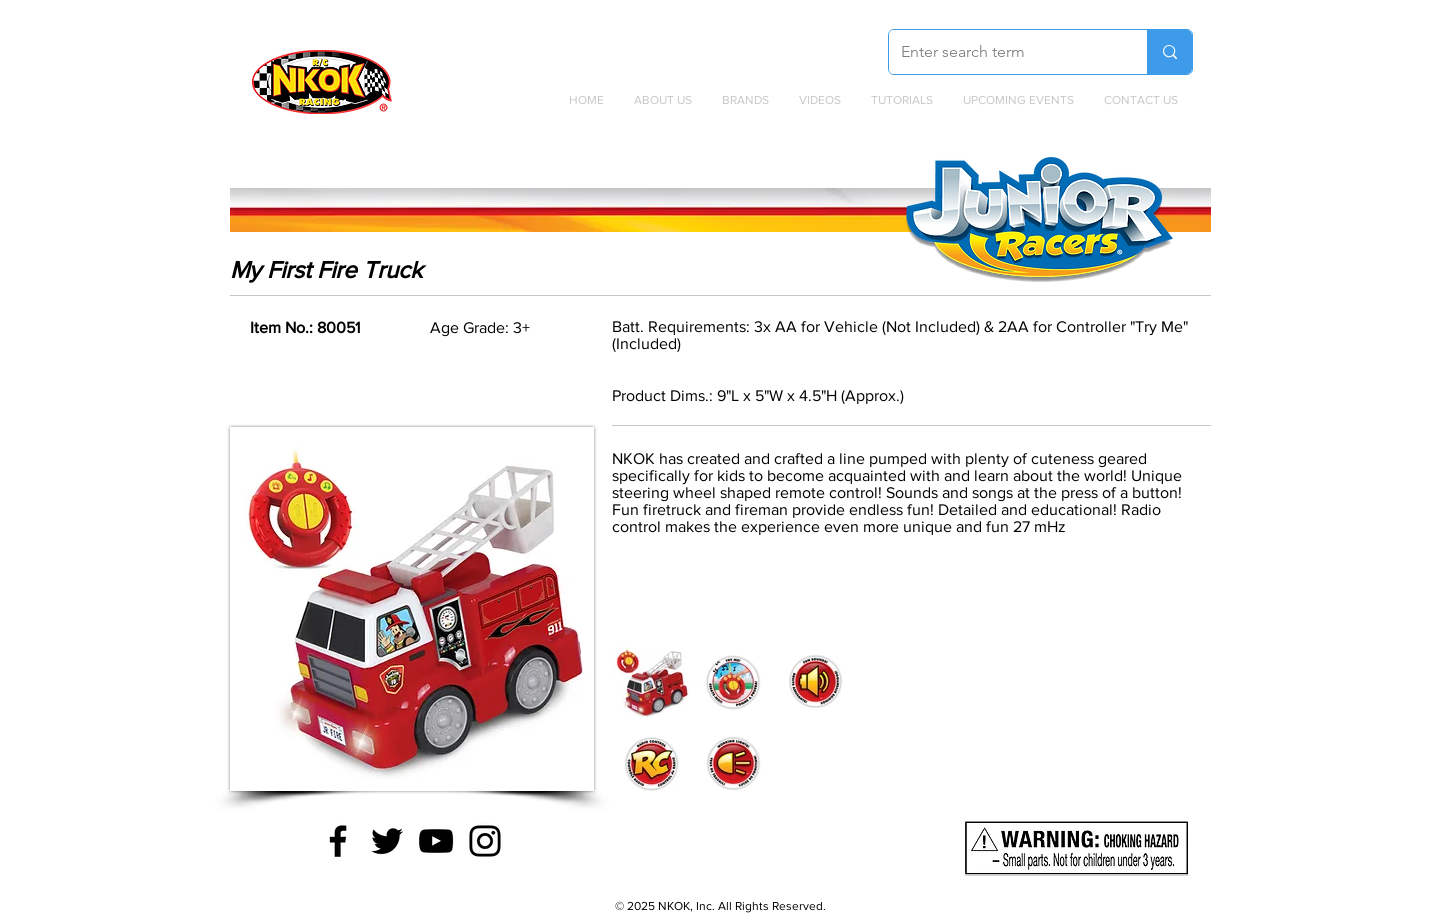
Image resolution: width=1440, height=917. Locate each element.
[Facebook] (338, 841)
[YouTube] (436, 841)
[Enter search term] (1003, 52)
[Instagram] (485, 841)
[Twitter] (387, 841)
